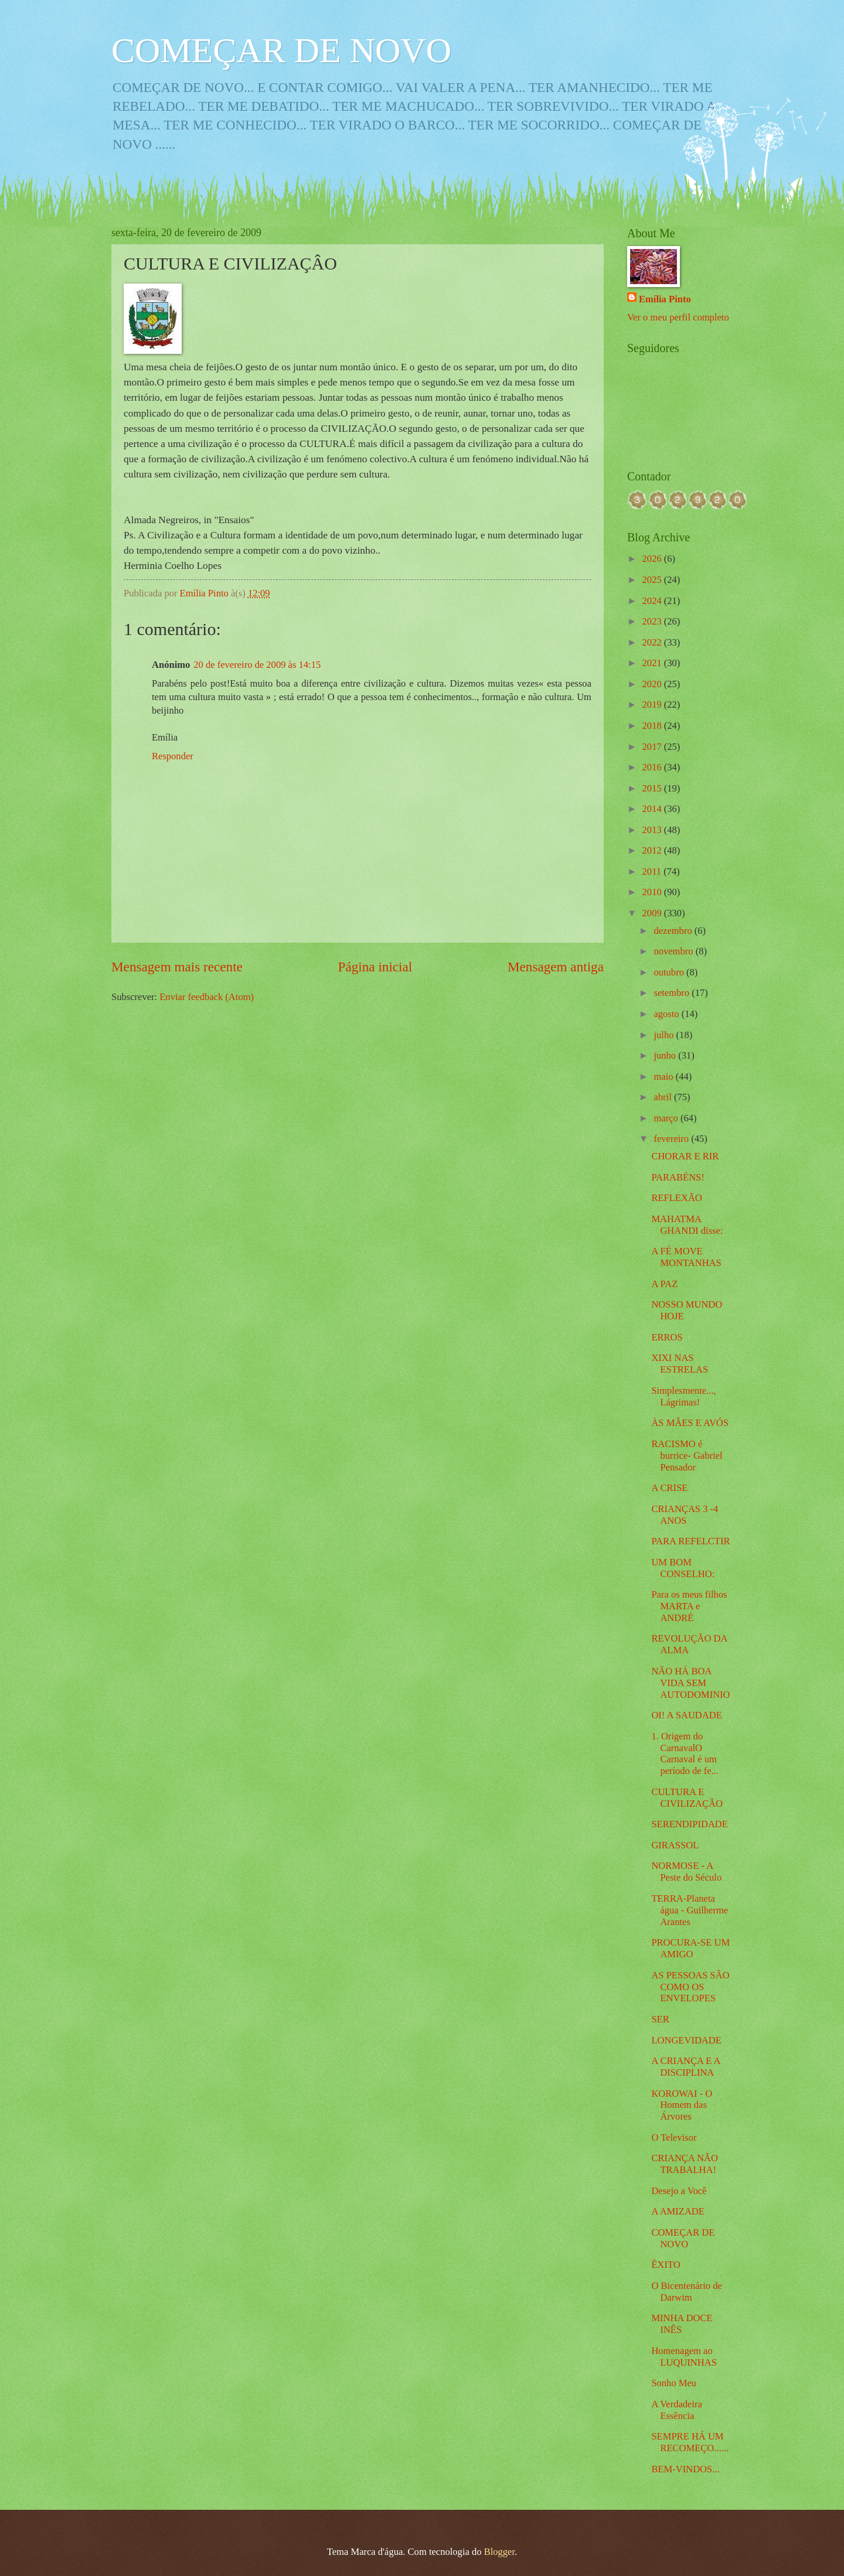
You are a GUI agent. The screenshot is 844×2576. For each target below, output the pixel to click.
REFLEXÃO (676, 1197)
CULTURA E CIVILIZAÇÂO (687, 1797)
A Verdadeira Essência (676, 2409)
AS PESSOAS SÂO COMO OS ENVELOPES (690, 1987)
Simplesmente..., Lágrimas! (683, 1396)
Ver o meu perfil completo (678, 317)
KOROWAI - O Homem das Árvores (681, 2105)
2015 (653, 788)
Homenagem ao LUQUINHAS (684, 2356)
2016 (653, 767)
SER (660, 2019)
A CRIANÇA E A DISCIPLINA (685, 2066)
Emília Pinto (665, 299)
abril (663, 1097)
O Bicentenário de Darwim (686, 2291)
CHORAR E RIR (685, 1156)
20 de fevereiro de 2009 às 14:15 (257, 664)
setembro (673, 992)
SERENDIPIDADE (689, 1824)
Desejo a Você (678, 2190)
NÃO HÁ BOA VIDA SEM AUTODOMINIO (690, 1683)
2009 (653, 913)
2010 (653, 892)
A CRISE (669, 1487)
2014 (653, 808)
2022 (653, 642)
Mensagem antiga (556, 966)
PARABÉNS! (677, 1177)
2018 (653, 725)
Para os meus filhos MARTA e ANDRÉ (689, 1606)
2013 (653, 829)
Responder (172, 756)
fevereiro (672, 1138)
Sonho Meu (673, 2383)
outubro (670, 972)
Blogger (499, 2551)
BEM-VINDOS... (685, 2469)
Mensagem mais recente (177, 966)
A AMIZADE (678, 2211)
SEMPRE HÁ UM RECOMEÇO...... (690, 2442)
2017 (653, 746)
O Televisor (673, 2137)
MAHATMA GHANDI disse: (687, 1224)
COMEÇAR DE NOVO (281, 50)
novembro (674, 951)
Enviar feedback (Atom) (206, 996)
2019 (653, 704)
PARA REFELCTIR (690, 1541)
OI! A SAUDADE (686, 1715)
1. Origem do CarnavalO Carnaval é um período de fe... (685, 1754)
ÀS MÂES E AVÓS (690, 1422)
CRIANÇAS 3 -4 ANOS (684, 1514)
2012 (653, 850)
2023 (653, 621)
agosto (667, 1013)
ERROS (666, 1337)
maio (664, 1076)
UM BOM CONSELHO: (682, 1568)
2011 (653, 871)
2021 (653, 662)
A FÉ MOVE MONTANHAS (686, 1257)
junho (666, 1055)
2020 (653, 684)
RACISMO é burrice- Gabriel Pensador (686, 1455)
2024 (653, 600)
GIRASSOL (675, 1845)
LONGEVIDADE (686, 2040)
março (667, 1118)
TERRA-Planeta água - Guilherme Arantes (689, 1910)
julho (665, 1034)
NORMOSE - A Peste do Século (686, 1871)
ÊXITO (665, 2264)
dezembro (674, 930)
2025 (653, 579)
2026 (653, 558)
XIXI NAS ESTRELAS (679, 1363)
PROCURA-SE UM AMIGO (690, 1948)
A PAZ (664, 1283)
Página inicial (375, 966)
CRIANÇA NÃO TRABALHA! (684, 2163)
